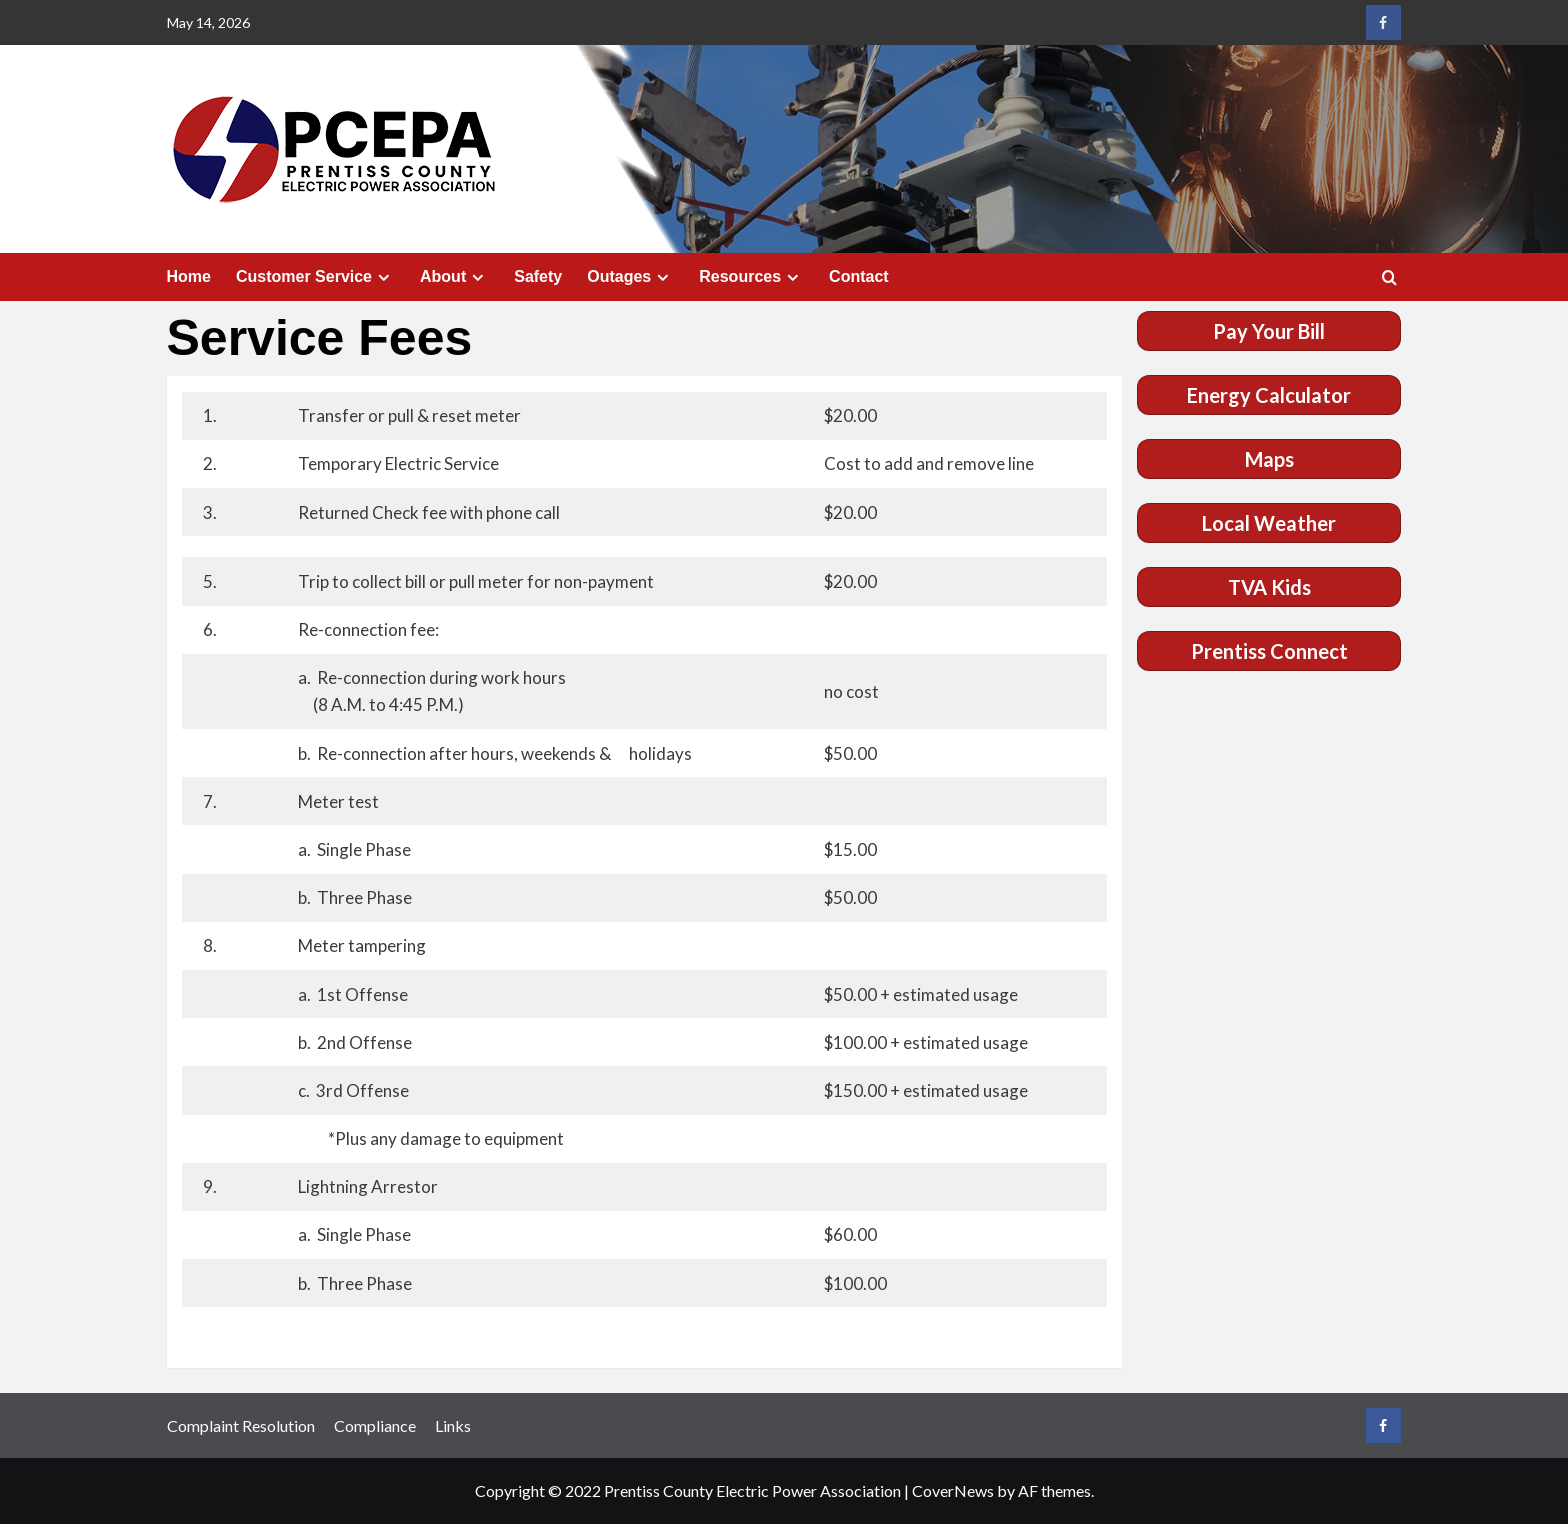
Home (189, 276)
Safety (538, 276)
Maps (1269, 459)
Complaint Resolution (241, 1425)
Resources (751, 277)
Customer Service (315, 277)
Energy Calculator (1269, 395)
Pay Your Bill (1269, 331)
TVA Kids (1269, 587)
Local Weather (1269, 523)
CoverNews (953, 1490)
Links (453, 1425)
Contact (859, 276)
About (454, 277)
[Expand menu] (383, 277)
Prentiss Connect (1269, 651)
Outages (630, 277)
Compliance (375, 1425)
